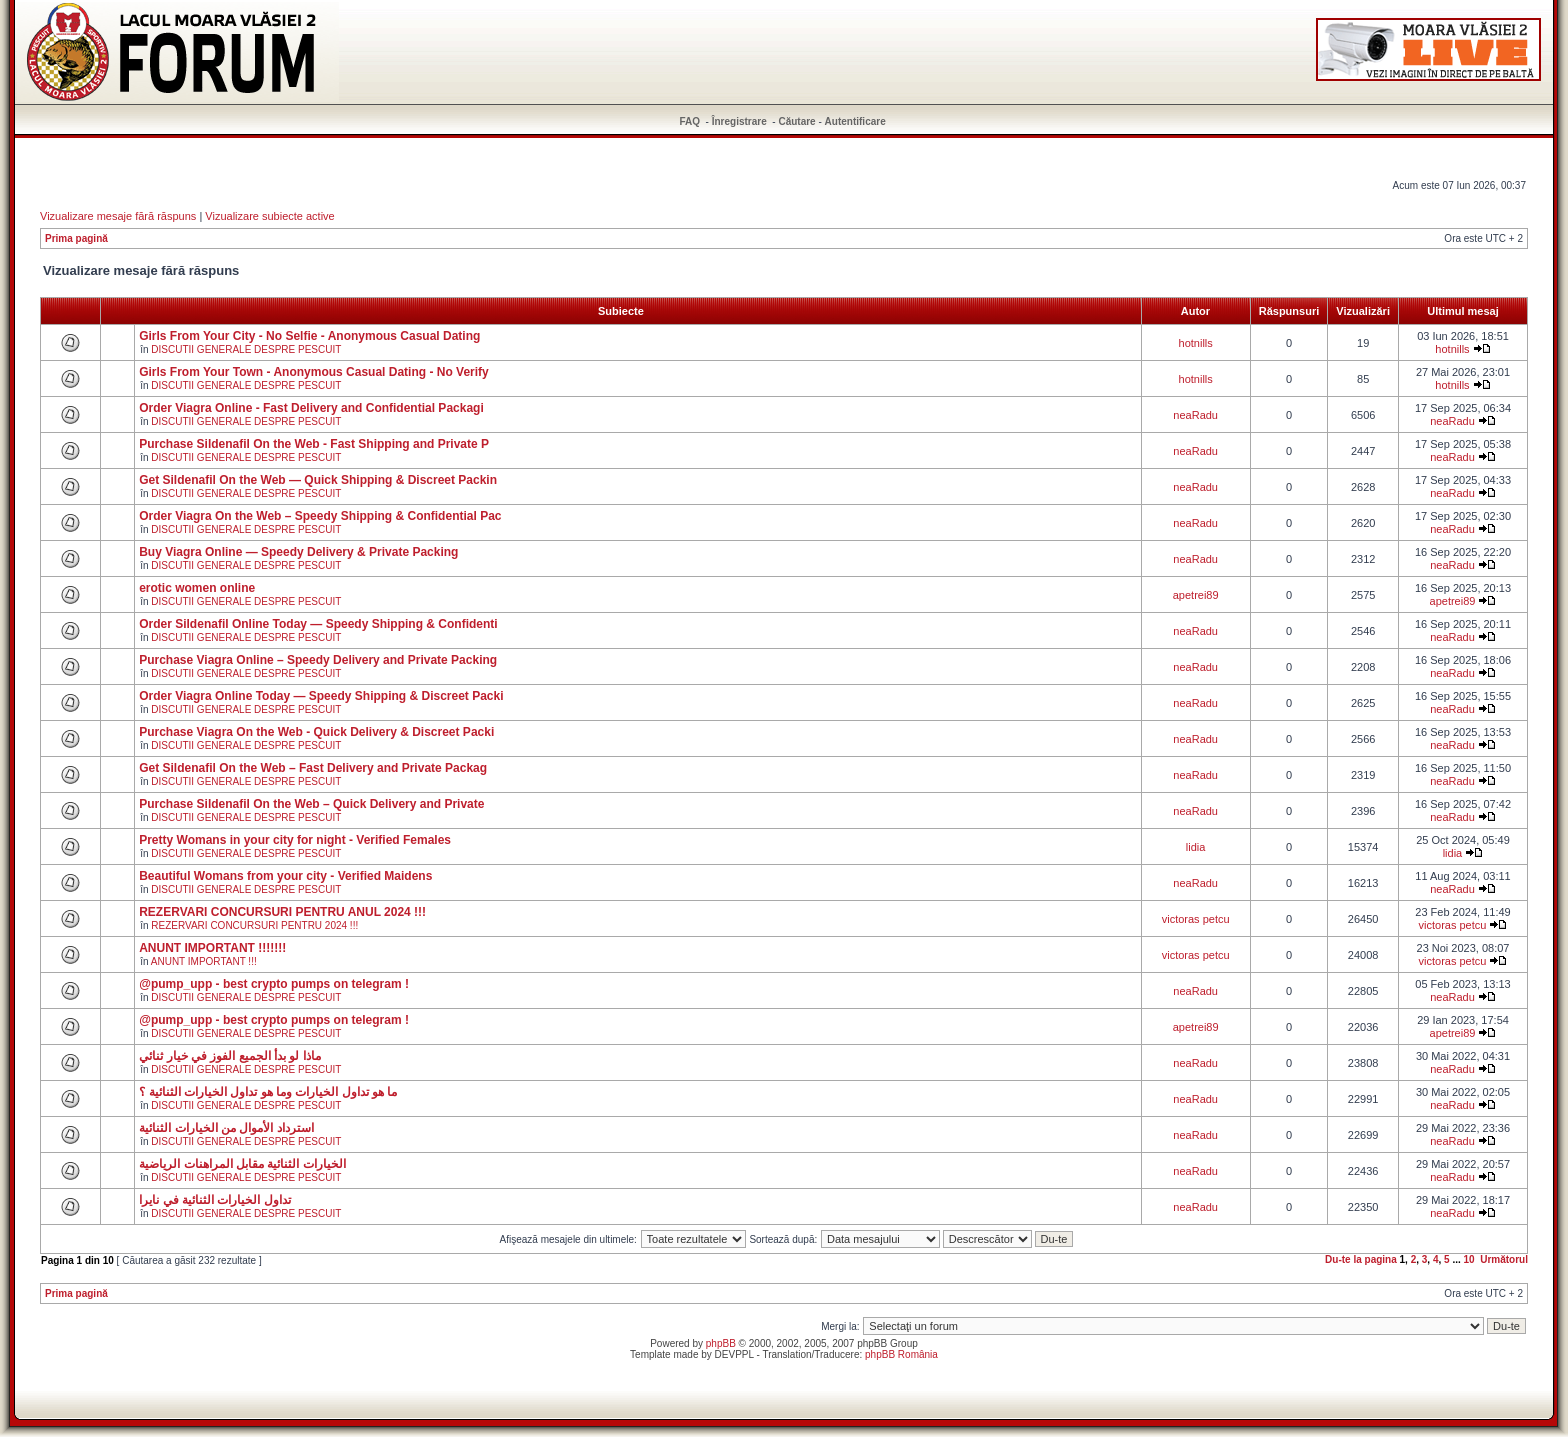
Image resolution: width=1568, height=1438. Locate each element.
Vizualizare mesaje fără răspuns (118, 216)
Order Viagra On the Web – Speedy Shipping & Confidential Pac (320, 516)
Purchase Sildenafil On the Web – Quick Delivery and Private (311, 804)
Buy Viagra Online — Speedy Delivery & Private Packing (298, 552)
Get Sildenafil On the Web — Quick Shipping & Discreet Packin (318, 480)
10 (1469, 1259)
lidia (1196, 847)
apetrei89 (1196, 595)
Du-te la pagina (1361, 1259)
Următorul (1504, 1259)
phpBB (721, 1343)
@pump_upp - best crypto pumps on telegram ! (274, 984)
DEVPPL (734, 1354)
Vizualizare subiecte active (269, 216)
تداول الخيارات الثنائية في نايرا (214, 1200)
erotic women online (197, 588)
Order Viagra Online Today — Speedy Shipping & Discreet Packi (321, 696)
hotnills (1196, 343)
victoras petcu (1196, 919)
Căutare (796, 121)
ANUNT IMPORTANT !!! (204, 961)
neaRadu (1195, 415)
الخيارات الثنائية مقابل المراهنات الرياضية (242, 1164)
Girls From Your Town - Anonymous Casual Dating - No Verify (314, 372)
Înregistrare (739, 121)
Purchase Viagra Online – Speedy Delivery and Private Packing (318, 660)
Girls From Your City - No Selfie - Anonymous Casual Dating (309, 336)
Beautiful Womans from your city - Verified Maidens (285, 876)
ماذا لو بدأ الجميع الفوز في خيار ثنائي (229, 1056)
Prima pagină (76, 238)
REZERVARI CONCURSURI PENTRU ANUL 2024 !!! (282, 912)
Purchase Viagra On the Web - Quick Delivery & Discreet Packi (316, 732)
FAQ (690, 121)
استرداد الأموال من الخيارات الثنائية (226, 1128)
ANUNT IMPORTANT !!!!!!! (212, 948)
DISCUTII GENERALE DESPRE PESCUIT (246, 349)
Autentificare (855, 121)
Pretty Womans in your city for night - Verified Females (295, 840)
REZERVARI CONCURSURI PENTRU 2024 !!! (254, 925)
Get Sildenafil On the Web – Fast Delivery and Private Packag (313, 768)
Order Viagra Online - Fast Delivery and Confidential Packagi (311, 408)
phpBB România (901, 1354)
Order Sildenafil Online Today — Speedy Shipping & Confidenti (318, 624)
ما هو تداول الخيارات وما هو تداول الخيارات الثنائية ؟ (268, 1092)
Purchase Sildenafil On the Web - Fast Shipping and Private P (314, 444)
